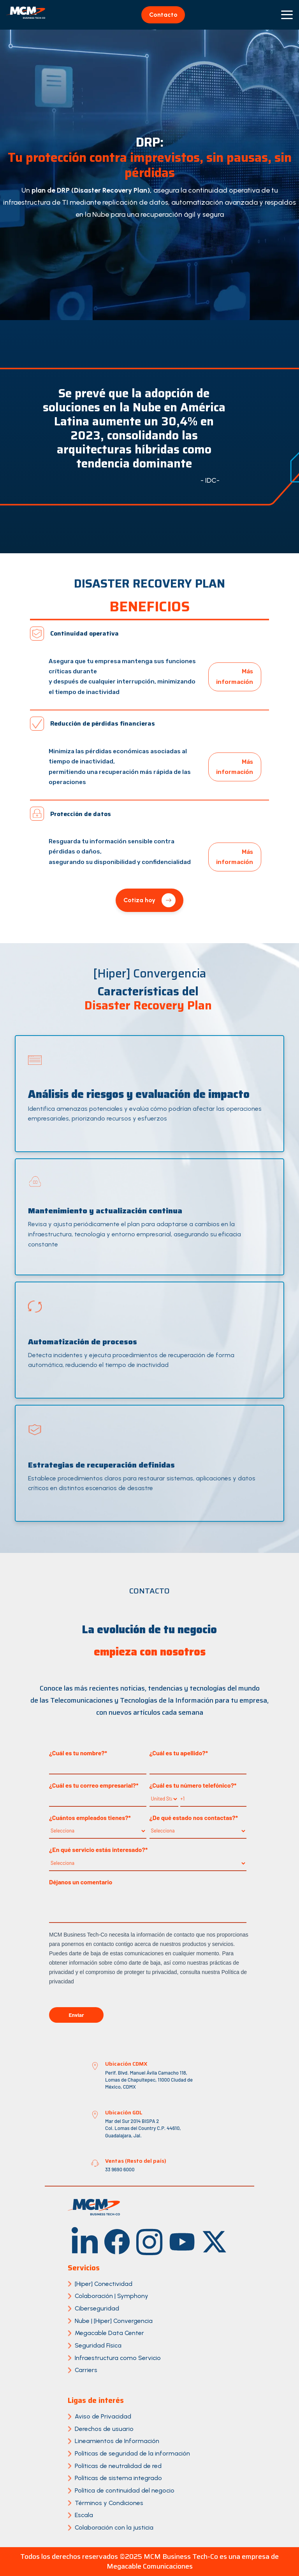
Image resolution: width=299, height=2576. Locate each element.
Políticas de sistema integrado (118, 2478)
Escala (84, 2515)
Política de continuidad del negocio (124, 2490)
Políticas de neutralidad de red (118, 2466)
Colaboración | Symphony (111, 2296)
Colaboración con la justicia (114, 2527)
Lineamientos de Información (117, 2441)
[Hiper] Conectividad (103, 2283)
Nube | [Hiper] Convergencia (114, 2321)
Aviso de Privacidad (103, 2416)
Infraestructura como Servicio (118, 2358)
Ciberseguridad (97, 2308)
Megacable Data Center (109, 2333)
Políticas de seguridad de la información (132, 2453)
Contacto (163, 14)
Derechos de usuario (104, 2429)
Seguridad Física (98, 2345)
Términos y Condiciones (109, 2503)
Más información (234, 676)
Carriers (86, 2370)
